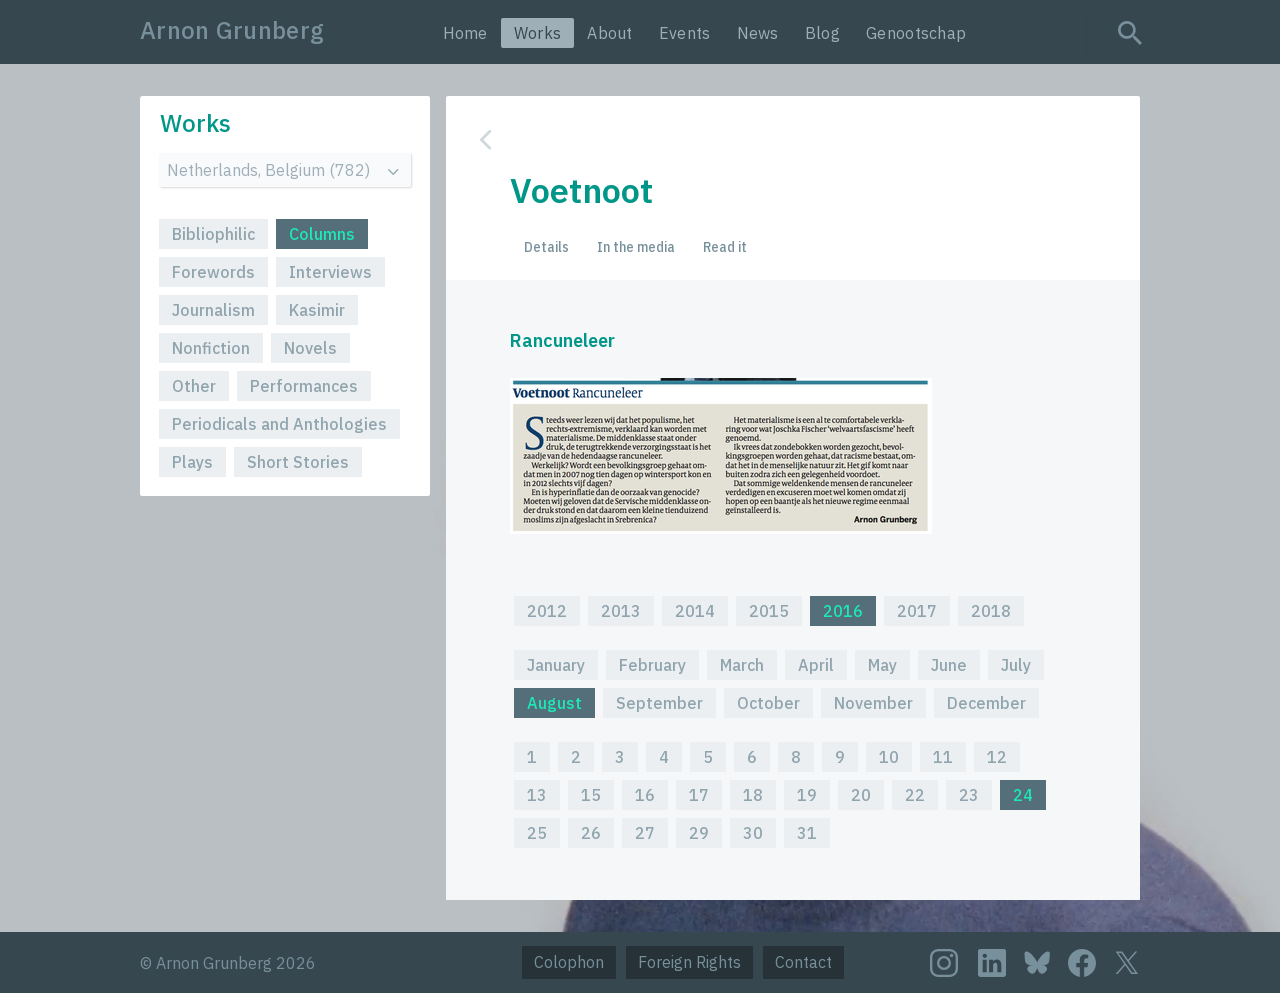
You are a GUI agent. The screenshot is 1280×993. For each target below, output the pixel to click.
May (882, 665)
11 (943, 757)
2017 (917, 611)
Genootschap (916, 33)
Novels (310, 348)
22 (915, 795)
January (556, 665)
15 (591, 795)
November (873, 703)
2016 (843, 611)
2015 (769, 611)
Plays (192, 462)
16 (645, 795)
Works (538, 33)
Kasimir (317, 310)
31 (807, 833)
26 (591, 833)
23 (969, 795)
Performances (304, 386)
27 (645, 833)
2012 (547, 611)
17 (699, 795)
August (554, 703)
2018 (991, 611)
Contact (803, 962)
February (652, 665)
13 (537, 795)
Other (194, 386)
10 (889, 757)
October (768, 703)
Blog (822, 33)
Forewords (213, 272)
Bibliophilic (213, 234)
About (610, 33)
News (758, 33)
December (986, 703)
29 (699, 833)
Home (465, 33)
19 (807, 795)
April (816, 665)
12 (997, 757)
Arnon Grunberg (232, 30)
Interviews (330, 272)
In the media (636, 247)
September (659, 703)
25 (537, 833)
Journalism (213, 310)
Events (685, 33)
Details (546, 247)
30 (753, 833)
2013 (621, 611)
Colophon (569, 962)
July (1016, 665)
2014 (695, 611)
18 (753, 795)
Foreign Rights (689, 962)
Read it (725, 247)
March (742, 665)
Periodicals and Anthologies (279, 424)
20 (861, 795)
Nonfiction (211, 348)
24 (1023, 795)
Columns (322, 234)
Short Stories (298, 462)
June (949, 665)
